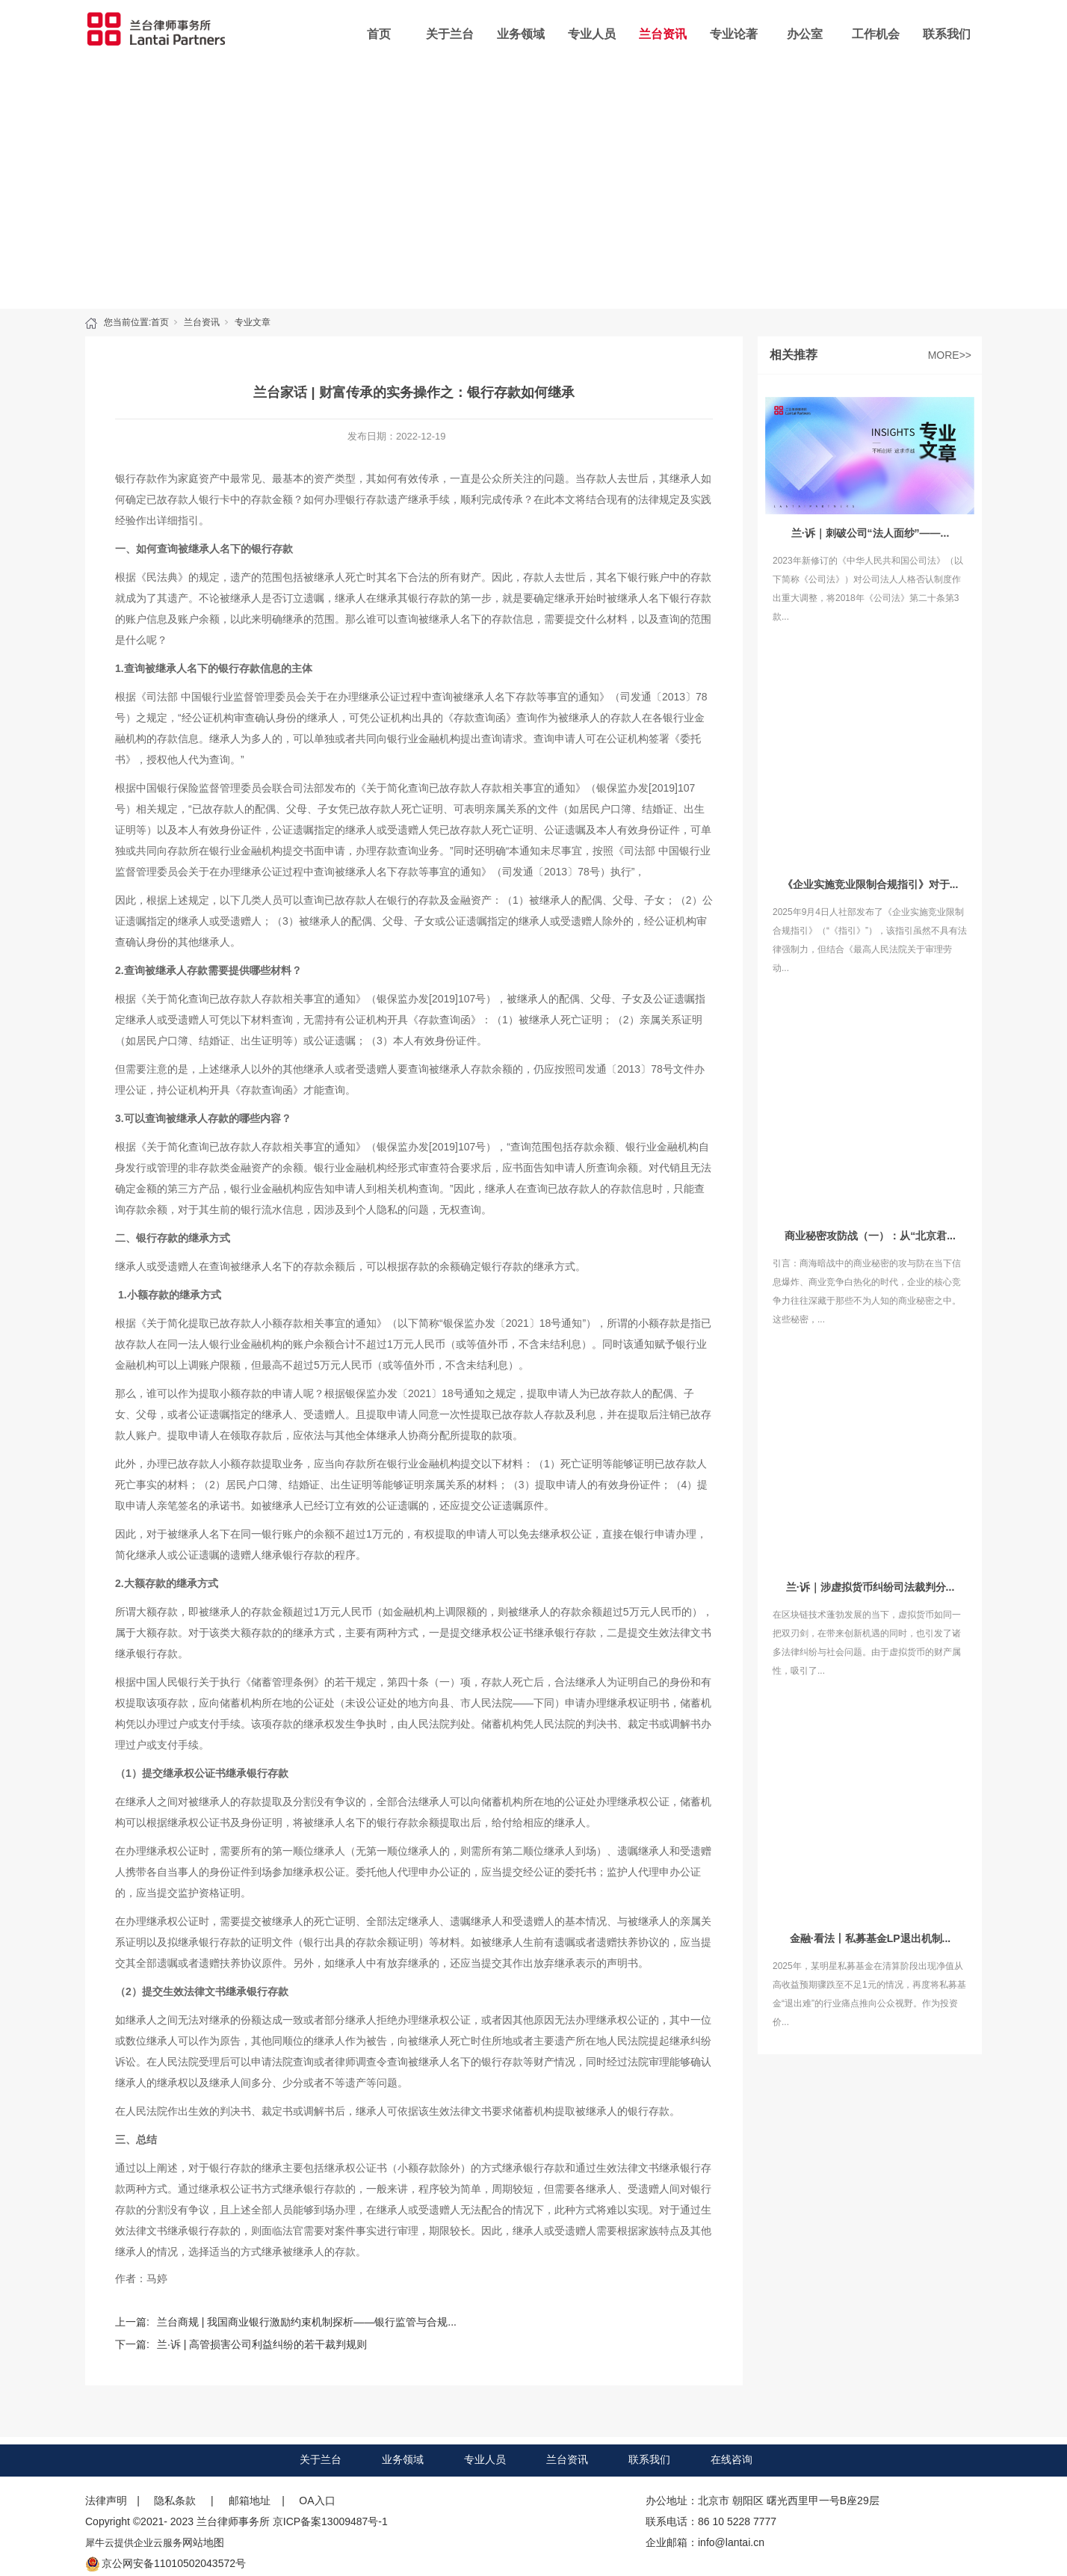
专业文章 (252, 322)
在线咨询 (731, 2459)
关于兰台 (450, 34)
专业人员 (592, 34)
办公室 (805, 34)
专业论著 (734, 34)
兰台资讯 (663, 34)
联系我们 (947, 34)
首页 (379, 34)
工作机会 (876, 34)
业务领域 (521, 34)
